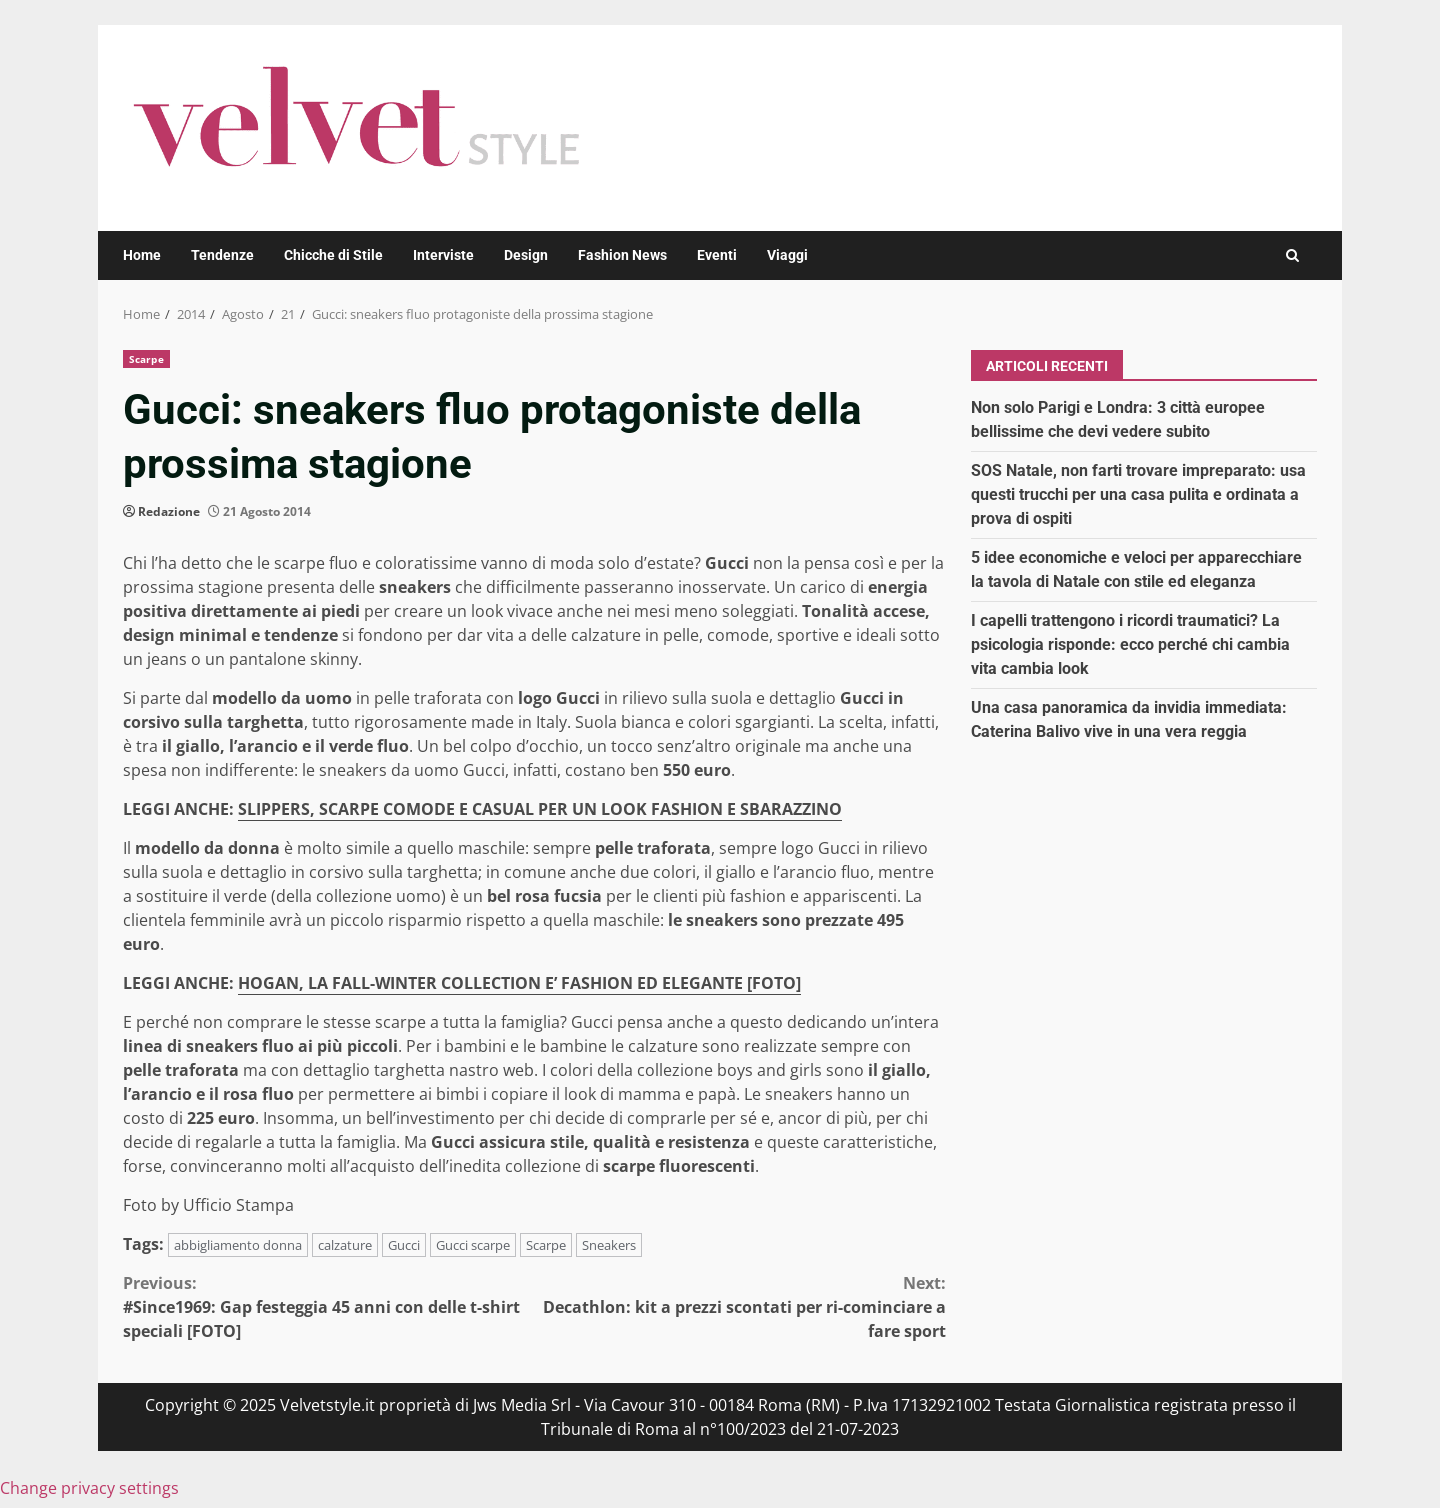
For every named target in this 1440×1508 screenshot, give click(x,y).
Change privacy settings (89, 1488)
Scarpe (146, 359)
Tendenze (222, 255)
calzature (345, 1245)
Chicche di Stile (333, 255)
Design (526, 255)
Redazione (169, 511)
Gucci (404, 1245)
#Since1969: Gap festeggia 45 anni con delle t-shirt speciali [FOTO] (329, 1306)
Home (142, 255)
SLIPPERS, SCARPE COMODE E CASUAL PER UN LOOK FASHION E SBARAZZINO (540, 809)
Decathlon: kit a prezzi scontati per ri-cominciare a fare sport (741, 1306)
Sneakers (609, 1245)
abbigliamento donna (238, 1245)
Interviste (443, 255)
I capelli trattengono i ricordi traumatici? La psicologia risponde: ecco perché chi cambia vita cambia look (1130, 644)
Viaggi (787, 255)
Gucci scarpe (473, 1245)
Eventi (717, 255)
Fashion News (622, 255)
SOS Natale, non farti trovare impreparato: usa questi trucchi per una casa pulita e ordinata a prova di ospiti (1138, 494)
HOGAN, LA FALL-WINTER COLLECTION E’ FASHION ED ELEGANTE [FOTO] (519, 983)
